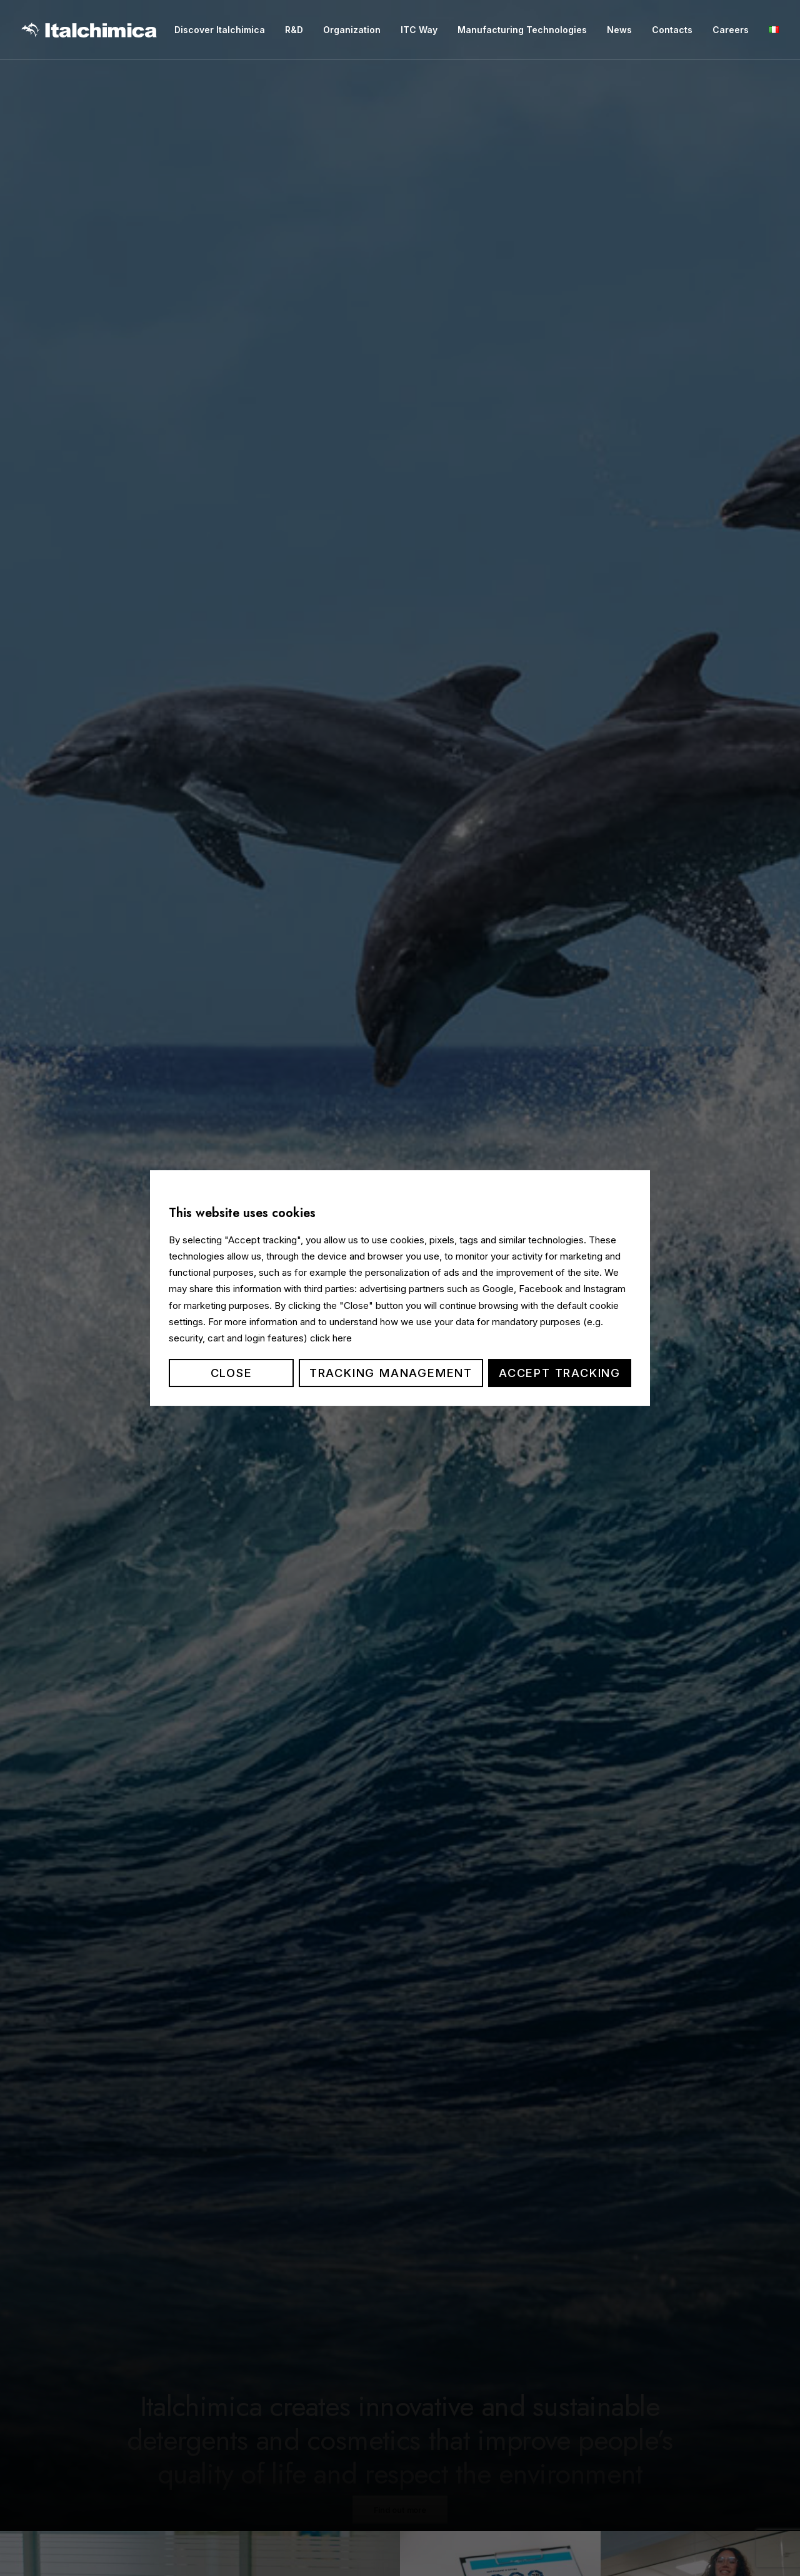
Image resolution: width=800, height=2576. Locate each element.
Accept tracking (560, 1373)
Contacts (672, 29)
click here (331, 1338)
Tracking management (390, 1373)
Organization (352, 29)
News (619, 29)
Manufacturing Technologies (522, 29)
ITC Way (419, 29)
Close (231, 1373)
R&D (294, 29)
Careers (730, 29)
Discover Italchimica (219, 29)
